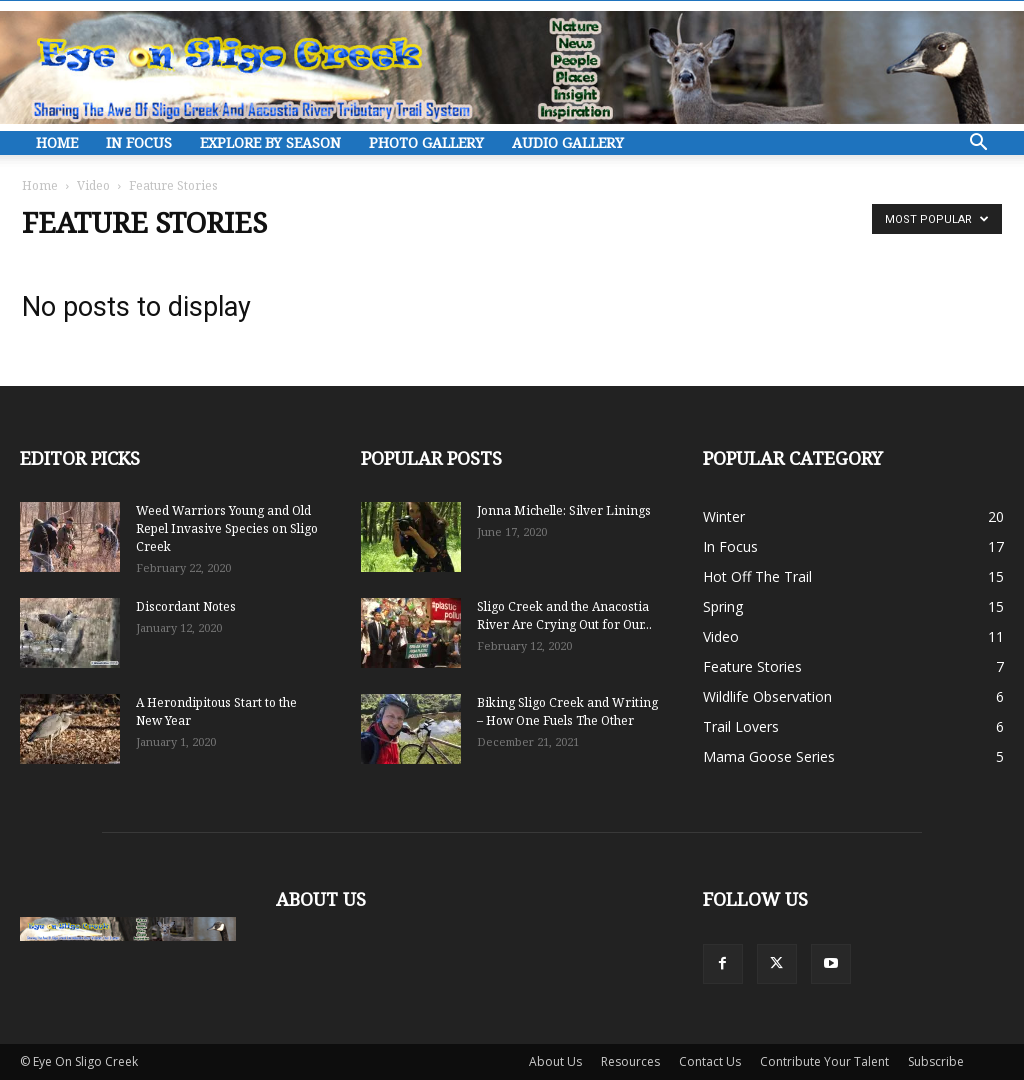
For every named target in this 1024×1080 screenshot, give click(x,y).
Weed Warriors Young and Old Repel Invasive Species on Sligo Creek (227, 528)
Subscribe (936, 1061)
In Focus (139, 142)
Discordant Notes (186, 606)
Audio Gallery (568, 142)
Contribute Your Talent (824, 1061)
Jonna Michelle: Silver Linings (564, 510)
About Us (555, 1061)
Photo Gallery (426, 142)
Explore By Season (270, 142)
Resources (630, 1061)
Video (93, 185)
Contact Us (710, 1061)
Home (57, 142)
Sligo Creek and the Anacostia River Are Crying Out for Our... (564, 615)
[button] (978, 144)
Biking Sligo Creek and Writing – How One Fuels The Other (567, 711)
